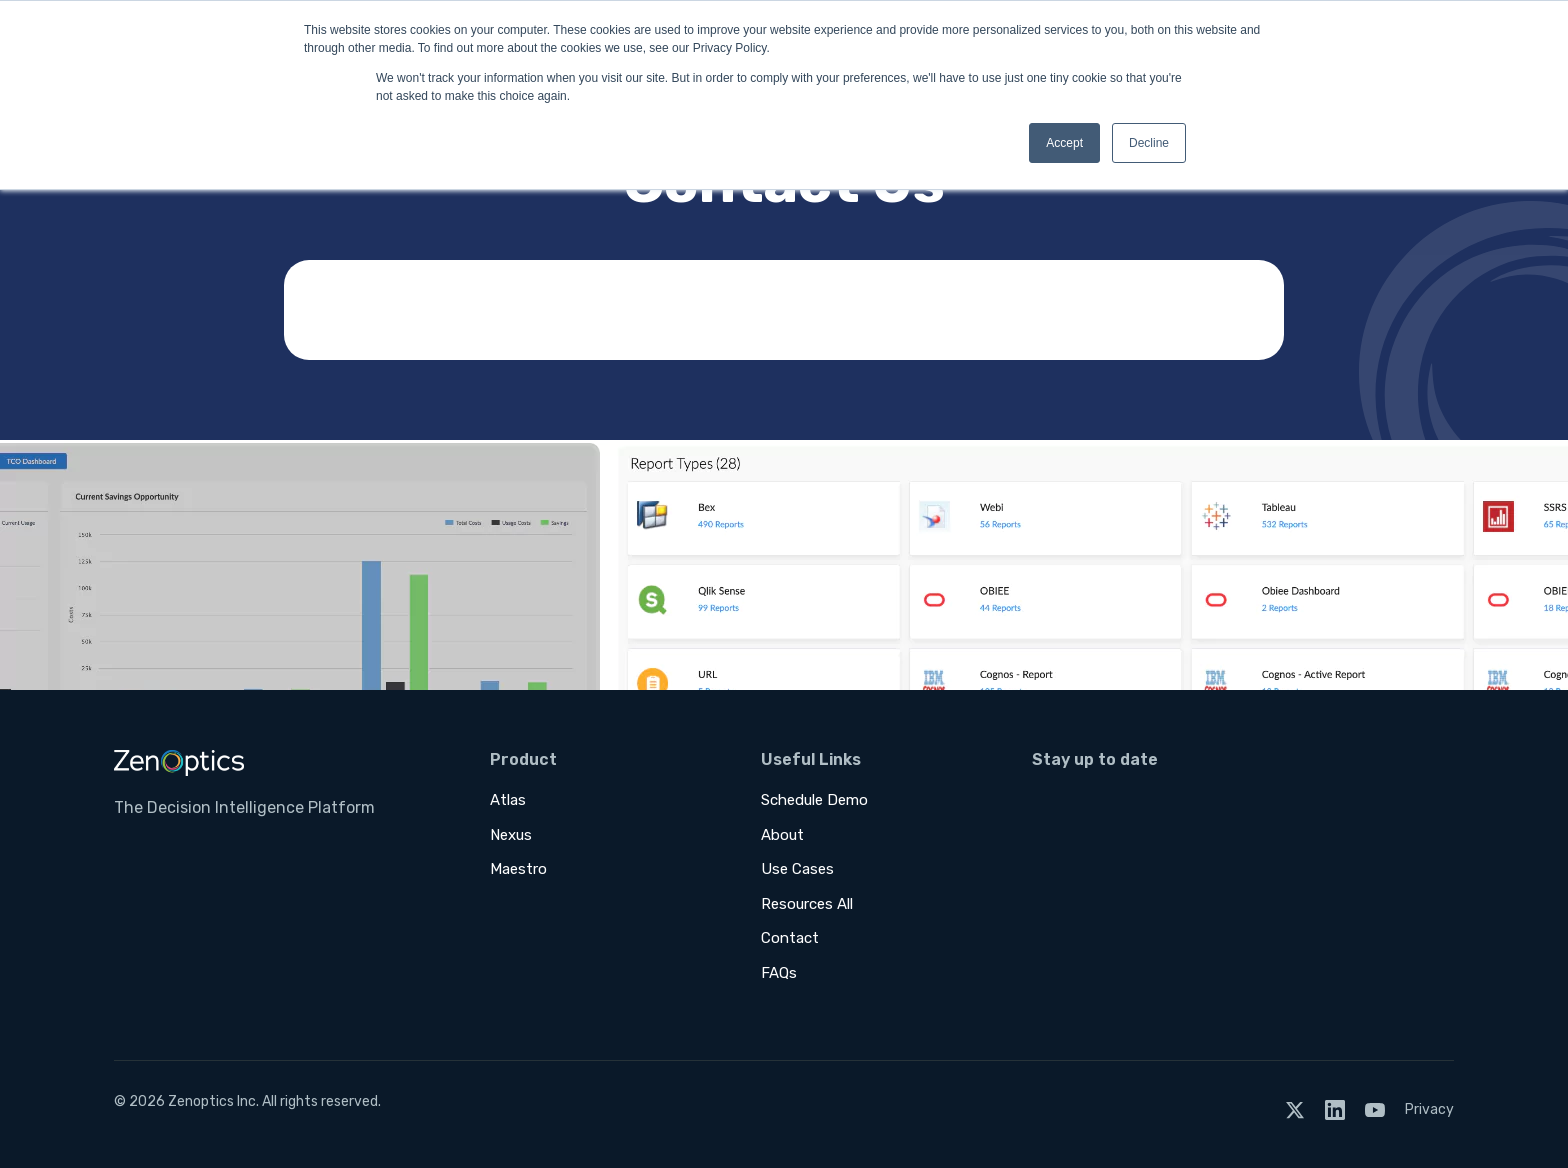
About (782, 835)
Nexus (511, 835)
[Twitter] (1295, 1109)
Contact (790, 938)
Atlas (508, 800)
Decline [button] (1149, 143)
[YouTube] (1375, 1109)
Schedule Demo (814, 800)
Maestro (518, 869)
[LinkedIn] (1335, 1109)
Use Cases (797, 869)
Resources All (807, 904)
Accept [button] (1064, 143)
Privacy (1429, 1109)
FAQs (779, 973)
